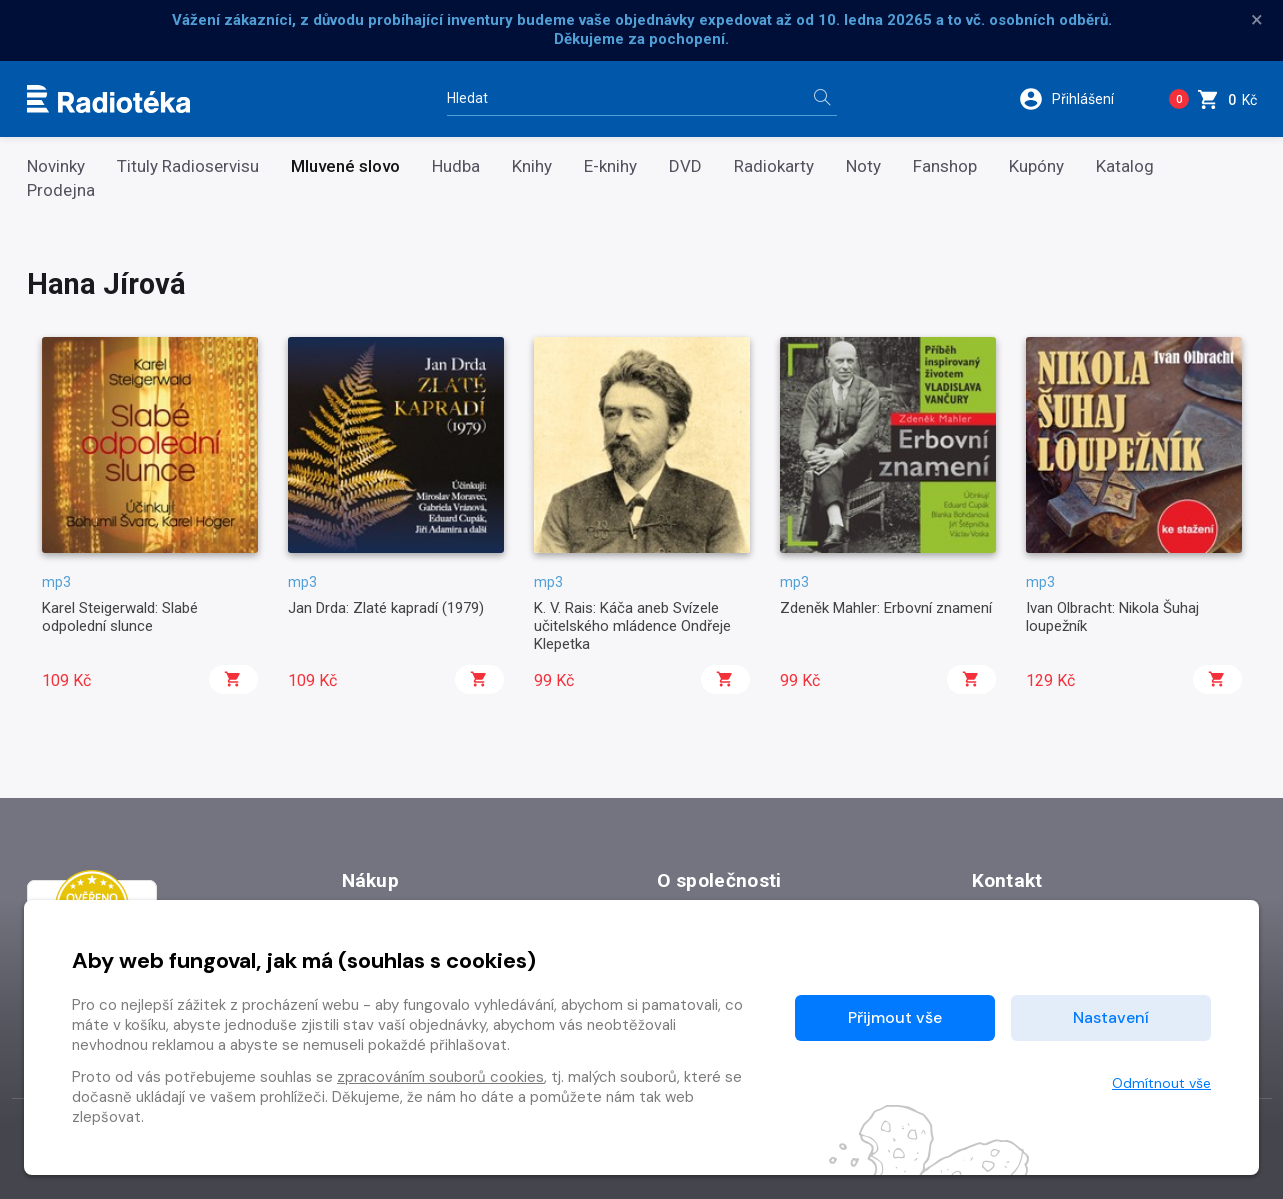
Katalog (1125, 166)
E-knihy (610, 166)
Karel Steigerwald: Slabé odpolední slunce (120, 617)
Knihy (532, 166)
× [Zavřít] (1257, 20)
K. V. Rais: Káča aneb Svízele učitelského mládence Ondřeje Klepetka (632, 626)
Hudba (456, 166)
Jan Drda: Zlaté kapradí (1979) (386, 608)
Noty (863, 166)
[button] (1079, 99)
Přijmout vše (895, 1017)
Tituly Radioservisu (188, 166)
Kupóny (1036, 166)
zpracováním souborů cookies (440, 1077)
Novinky (56, 166)
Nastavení (1111, 1017)
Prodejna (61, 190)
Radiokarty (774, 166)
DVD (685, 166)
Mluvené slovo (345, 166)
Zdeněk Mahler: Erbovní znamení (886, 608)
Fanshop (945, 166)
